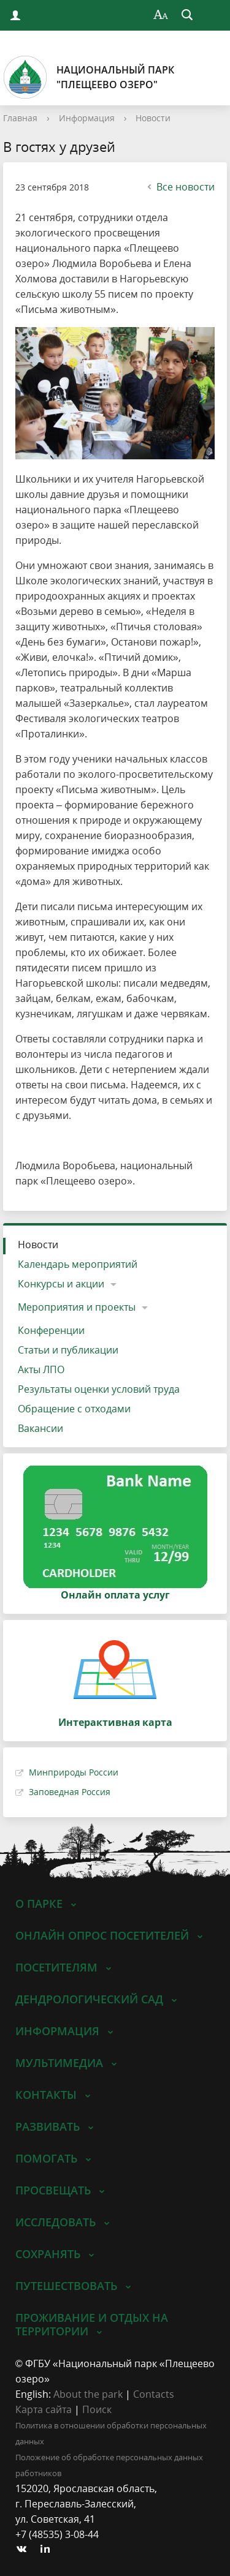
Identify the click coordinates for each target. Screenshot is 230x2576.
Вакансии (40, 1428)
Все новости (179, 187)
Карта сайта (43, 2409)
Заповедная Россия (69, 1792)
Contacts (153, 2394)
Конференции (51, 1330)
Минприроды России (73, 1772)
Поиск (97, 2409)
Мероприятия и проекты (77, 1307)
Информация (87, 118)
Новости (153, 118)
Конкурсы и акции (61, 1283)
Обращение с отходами (74, 1408)
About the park (88, 2394)
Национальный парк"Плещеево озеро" (88, 77)
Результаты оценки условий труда (99, 1389)
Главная (20, 118)
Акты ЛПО (41, 1369)
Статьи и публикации (68, 1350)
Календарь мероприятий (77, 1264)
